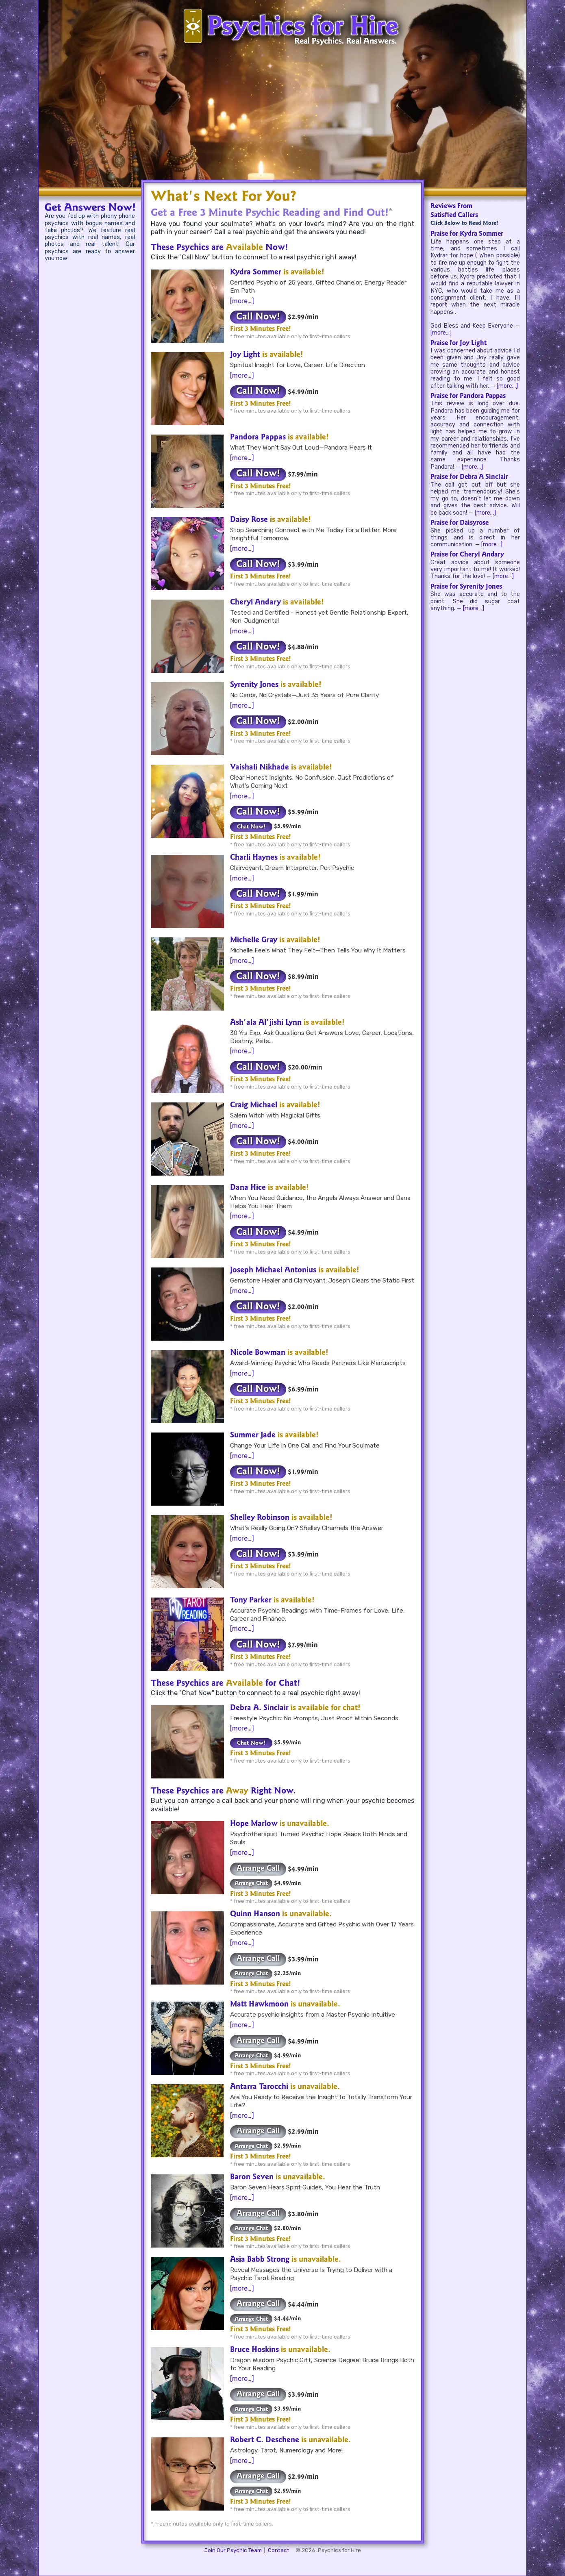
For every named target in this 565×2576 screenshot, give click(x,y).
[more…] (242, 301)
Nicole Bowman (257, 1353)
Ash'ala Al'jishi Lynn (266, 1023)
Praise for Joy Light (458, 343)
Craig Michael (253, 1106)
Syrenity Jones (254, 685)
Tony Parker (251, 1601)
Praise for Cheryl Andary (467, 555)
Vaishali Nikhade (259, 768)
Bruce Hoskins (254, 2350)
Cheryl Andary (255, 603)
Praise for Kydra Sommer (466, 234)
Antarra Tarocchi (259, 2087)
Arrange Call (258, 1869)
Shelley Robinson (259, 1518)
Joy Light (245, 355)
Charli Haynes (254, 858)
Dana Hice (248, 1188)
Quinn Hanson (255, 1915)
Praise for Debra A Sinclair (469, 477)
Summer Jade (253, 1436)
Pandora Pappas (258, 438)
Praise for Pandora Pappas (468, 396)
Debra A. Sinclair (259, 1708)
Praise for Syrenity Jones (466, 587)
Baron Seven (252, 2178)
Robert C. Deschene (264, 2441)
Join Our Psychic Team (233, 2550)
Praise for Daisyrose (459, 523)
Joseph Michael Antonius (273, 1271)
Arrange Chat (251, 1883)
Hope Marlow (254, 1824)
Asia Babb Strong (259, 2260)
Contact (278, 2550)
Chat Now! (251, 827)
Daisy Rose (249, 520)
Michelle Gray (253, 941)
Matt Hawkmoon (259, 2005)
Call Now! (258, 317)
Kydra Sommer (255, 273)
